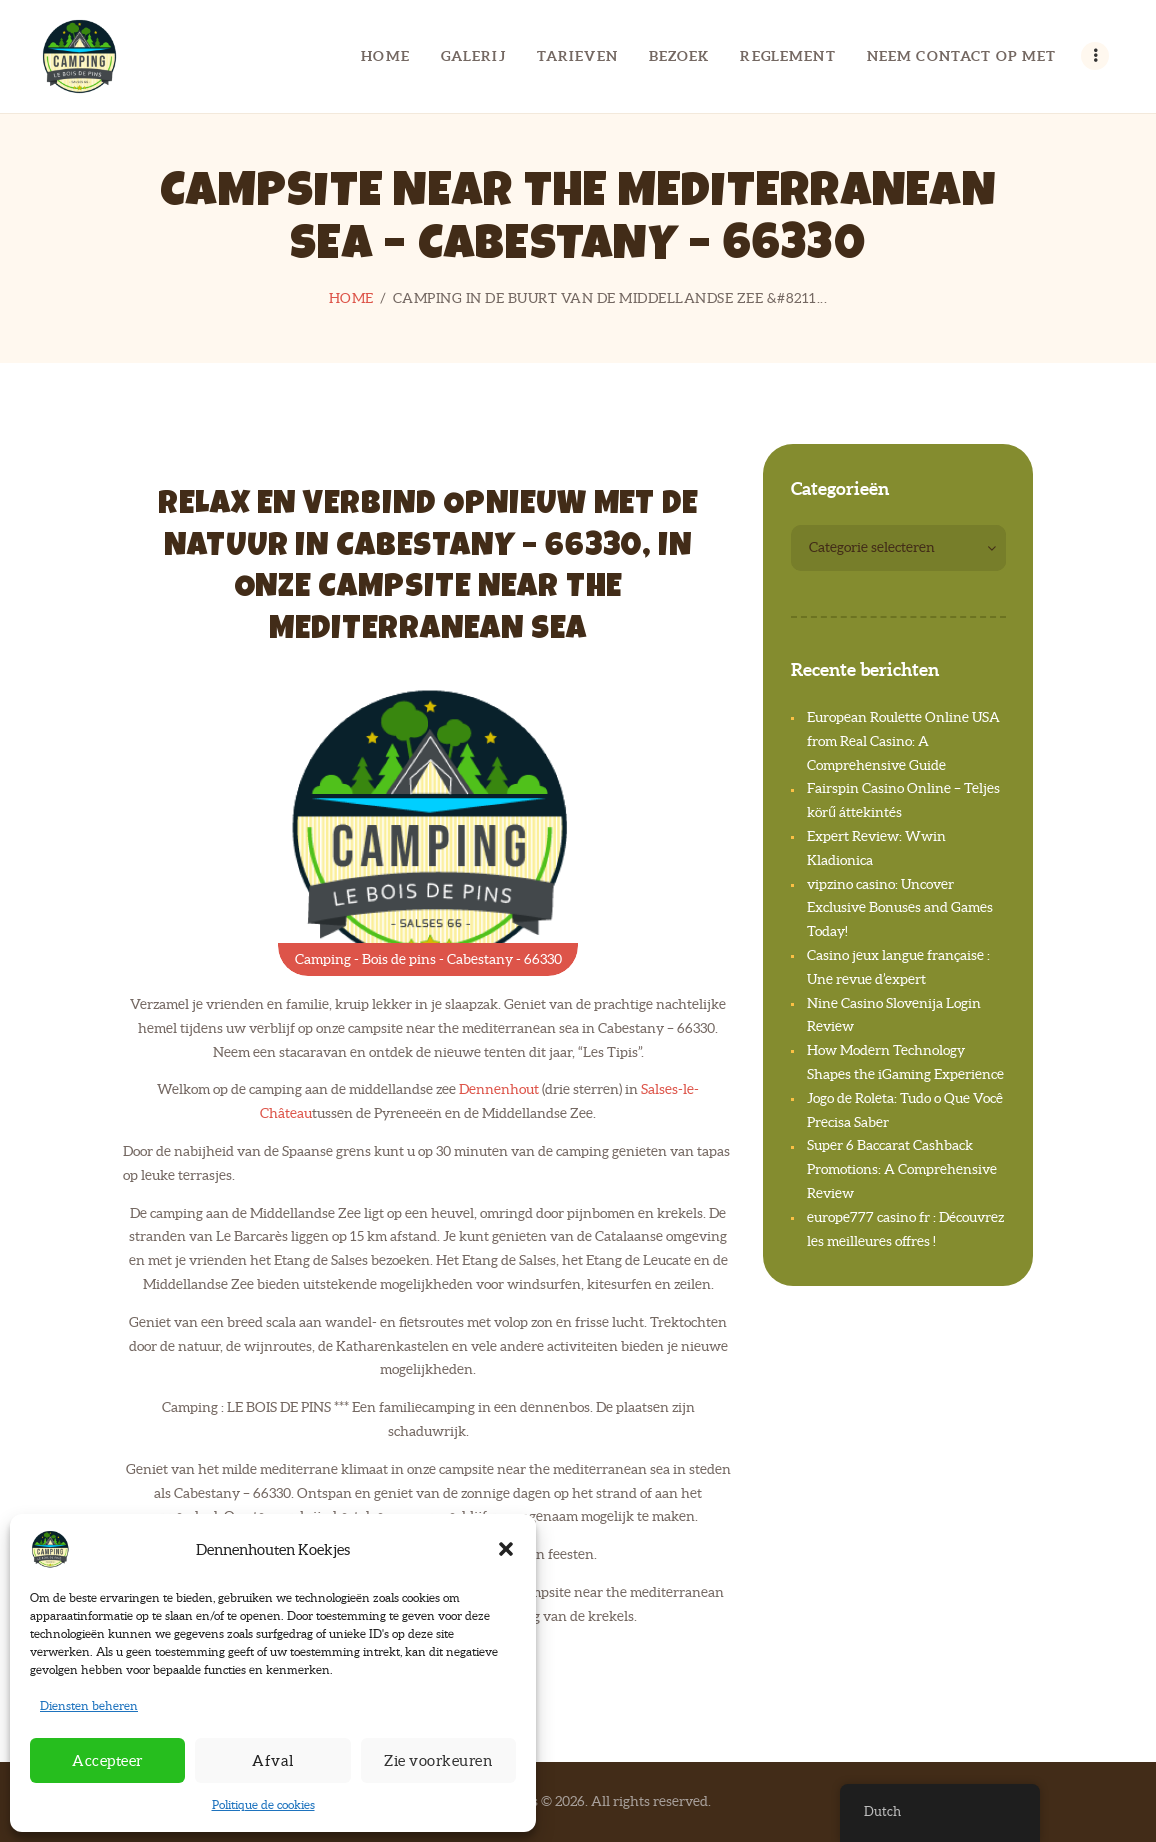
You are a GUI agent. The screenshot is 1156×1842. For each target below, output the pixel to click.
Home (351, 298)
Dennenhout (499, 1089)
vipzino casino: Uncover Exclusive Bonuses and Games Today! (900, 908)
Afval (273, 1760)
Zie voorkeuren (438, 1760)
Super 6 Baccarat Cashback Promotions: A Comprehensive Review (902, 1169)
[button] (506, 1549)
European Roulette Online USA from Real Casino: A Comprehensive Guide (903, 741)
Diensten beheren (89, 1705)
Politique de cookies (263, 1804)
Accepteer (107, 1760)
